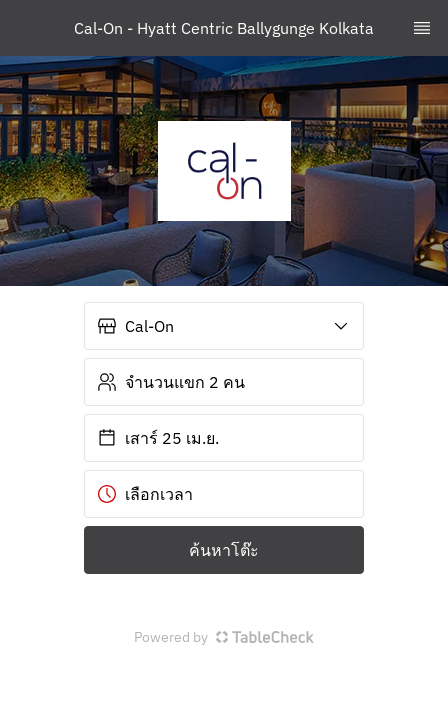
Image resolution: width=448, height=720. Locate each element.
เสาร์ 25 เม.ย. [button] (158, 438)
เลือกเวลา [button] (145, 494)
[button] (224, 326)
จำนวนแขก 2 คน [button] (171, 382)
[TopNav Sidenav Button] (422, 28)
